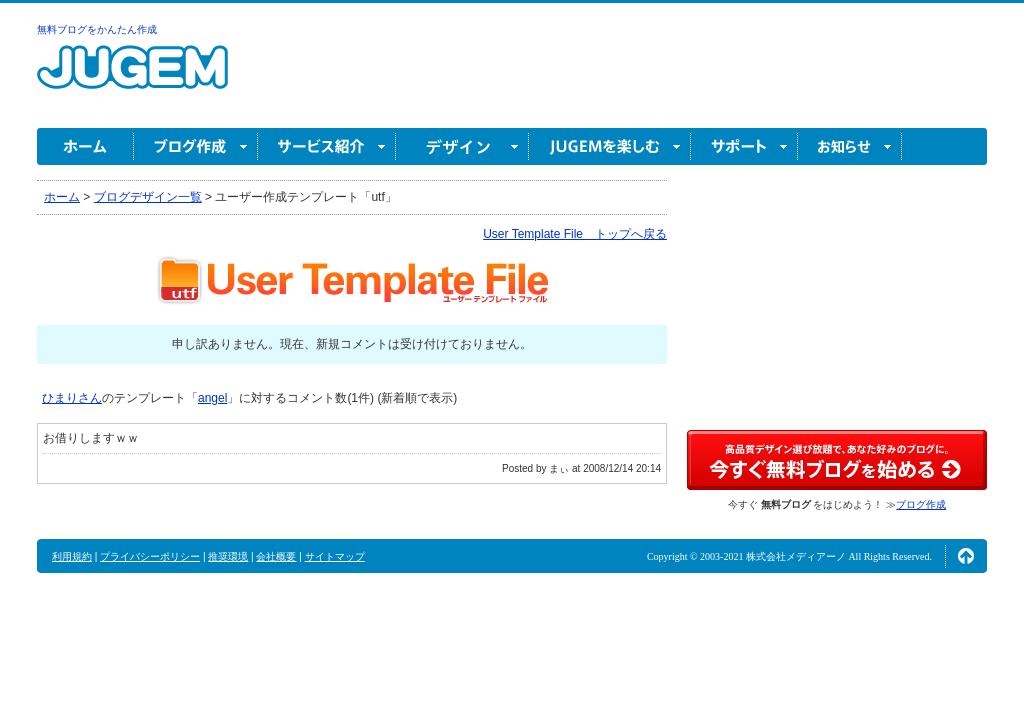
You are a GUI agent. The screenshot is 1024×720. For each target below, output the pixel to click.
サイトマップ (335, 556)
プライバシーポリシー (150, 556)
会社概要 (276, 556)
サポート (744, 146)
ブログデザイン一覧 (148, 197)
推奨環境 (228, 556)
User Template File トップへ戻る (575, 234)
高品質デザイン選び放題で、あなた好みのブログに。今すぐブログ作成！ (837, 460)
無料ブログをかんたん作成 (97, 29)
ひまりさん (72, 398)
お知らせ (850, 146)
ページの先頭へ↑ (966, 556)
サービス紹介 (327, 146)
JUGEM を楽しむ (610, 146)
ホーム (85, 146)
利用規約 (72, 556)
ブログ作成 (196, 146)
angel (212, 398)
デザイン (462, 146)
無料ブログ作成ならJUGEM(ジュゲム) (132, 78)
